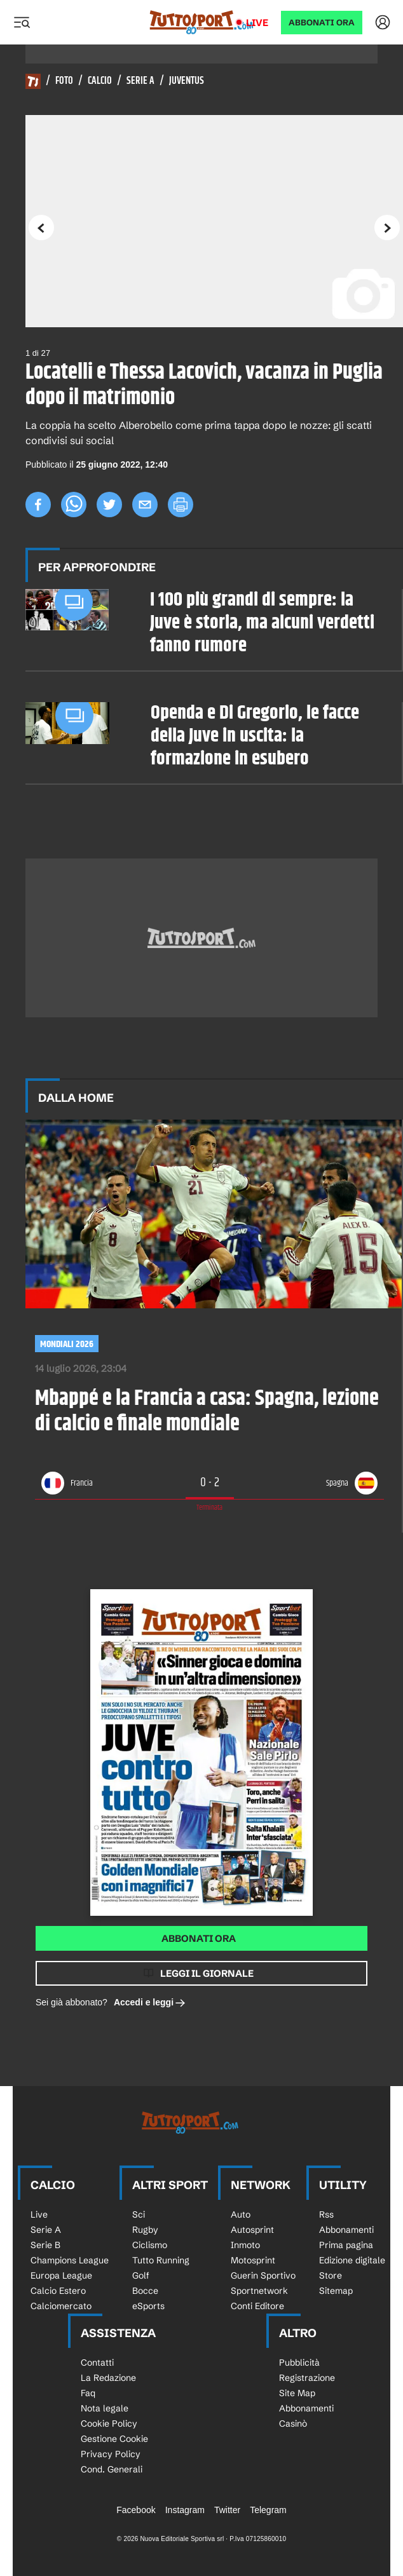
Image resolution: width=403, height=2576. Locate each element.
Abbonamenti (346, 2229)
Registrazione (307, 2377)
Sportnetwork (259, 2290)
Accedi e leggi (150, 2003)
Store (330, 2275)
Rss (326, 2214)
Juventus (186, 81)
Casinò (293, 2423)
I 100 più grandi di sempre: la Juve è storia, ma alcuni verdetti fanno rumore (262, 623)
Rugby (145, 2229)
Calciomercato (61, 2306)
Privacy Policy (110, 2454)
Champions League (70, 2260)
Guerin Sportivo (263, 2275)
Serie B (45, 2245)
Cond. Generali (111, 2469)
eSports (148, 2306)
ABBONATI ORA (322, 22)
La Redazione (108, 2377)
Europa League (61, 2275)
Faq (88, 2393)
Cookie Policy (109, 2423)
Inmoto (245, 2245)
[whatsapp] (73, 504)
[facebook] (38, 504)
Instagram (185, 2510)
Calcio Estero (58, 2290)
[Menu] (22, 22)
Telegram (268, 2510)
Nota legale (104, 2408)
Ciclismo (149, 2245)
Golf (140, 2275)
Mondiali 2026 (66, 1344)
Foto (64, 81)
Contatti (97, 2362)
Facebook (135, 2510)
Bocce (145, 2290)
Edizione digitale (352, 2260)
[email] (145, 504)
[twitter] (109, 504)
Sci (138, 2214)
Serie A (140, 81)
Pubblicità (299, 2362)
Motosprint (253, 2260)
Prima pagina (346, 2245)
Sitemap (336, 2290)
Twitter (227, 2510)
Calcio (100, 81)
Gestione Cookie (114, 2438)
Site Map (297, 2393)
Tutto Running (160, 2260)
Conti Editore (257, 2306)
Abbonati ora (198, 1938)
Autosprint (252, 2229)
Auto (240, 2214)
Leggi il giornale (207, 1973)
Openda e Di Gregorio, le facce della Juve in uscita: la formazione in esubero (255, 736)
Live (257, 22)
